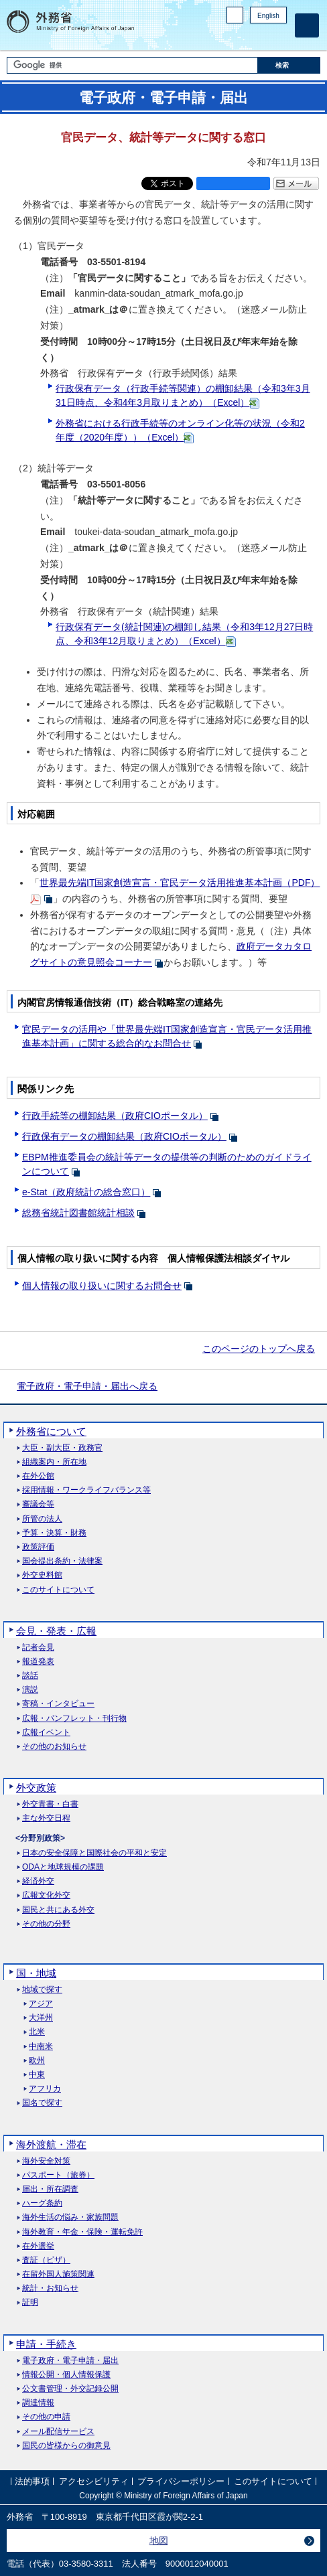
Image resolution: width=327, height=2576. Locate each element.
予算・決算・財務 (54, 1533)
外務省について (51, 1431)
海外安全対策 (46, 2161)
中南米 (41, 2046)
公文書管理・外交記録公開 (70, 2388)
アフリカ (45, 2089)
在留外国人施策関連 (58, 2274)
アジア (41, 2003)
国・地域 (36, 1973)
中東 (37, 2074)
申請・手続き (46, 2344)
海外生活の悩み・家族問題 (70, 2217)
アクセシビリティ (94, 2481)
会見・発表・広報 (56, 1631)
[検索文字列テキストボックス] (132, 65)
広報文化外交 (46, 1895)
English (268, 15)
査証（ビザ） (46, 2260)
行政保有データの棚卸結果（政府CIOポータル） (124, 1136)
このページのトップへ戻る (258, 1348)
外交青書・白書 (50, 1804)
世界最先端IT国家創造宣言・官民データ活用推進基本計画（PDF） (180, 882)
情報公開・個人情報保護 (66, 2374)
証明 (30, 2302)
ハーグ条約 (42, 2203)
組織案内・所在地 (54, 1462)
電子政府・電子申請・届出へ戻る (87, 1386)
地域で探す (42, 1989)
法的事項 (32, 2481)
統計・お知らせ (50, 2288)
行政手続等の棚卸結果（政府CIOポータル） (115, 1115)
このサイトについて (58, 1590)
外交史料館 (42, 1575)
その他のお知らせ (54, 1746)
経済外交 (38, 1881)
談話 (30, 1675)
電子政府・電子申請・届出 (70, 2360)
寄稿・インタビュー (58, 1703)
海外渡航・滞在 (51, 2144)
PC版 (234, 15)
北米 (37, 2032)
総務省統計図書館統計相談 (78, 1212)
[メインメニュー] (307, 25)
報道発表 (38, 1661)
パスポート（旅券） (58, 2175)
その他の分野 (46, 1924)
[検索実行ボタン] (289, 65)
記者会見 (38, 1647)
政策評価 (38, 1547)
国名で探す (42, 2103)
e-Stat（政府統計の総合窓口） (86, 1192)
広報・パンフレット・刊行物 (74, 1718)
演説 (30, 1689)
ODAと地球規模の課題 (63, 1867)
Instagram (262, 37)
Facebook (245, 37)
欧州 (37, 2060)
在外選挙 (38, 2246)
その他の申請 (46, 2417)
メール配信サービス (58, 2431)
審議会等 (38, 1504)
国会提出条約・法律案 (62, 1561)
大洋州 (41, 2018)
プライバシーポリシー (180, 2481)
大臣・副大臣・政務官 (62, 1448)
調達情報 (38, 2403)
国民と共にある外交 (58, 1910)
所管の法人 (42, 1519)
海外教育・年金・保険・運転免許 (82, 2232)
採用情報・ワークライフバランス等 (86, 1490)
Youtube (279, 37)
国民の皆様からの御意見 (66, 2445)
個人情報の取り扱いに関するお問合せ (102, 1285)
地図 (158, 2540)
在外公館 (38, 1476)
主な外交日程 (46, 1818)
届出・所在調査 (50, 2189)
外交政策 (36, 1787)
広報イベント (46, 1732)
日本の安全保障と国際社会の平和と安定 (94, 1853)
